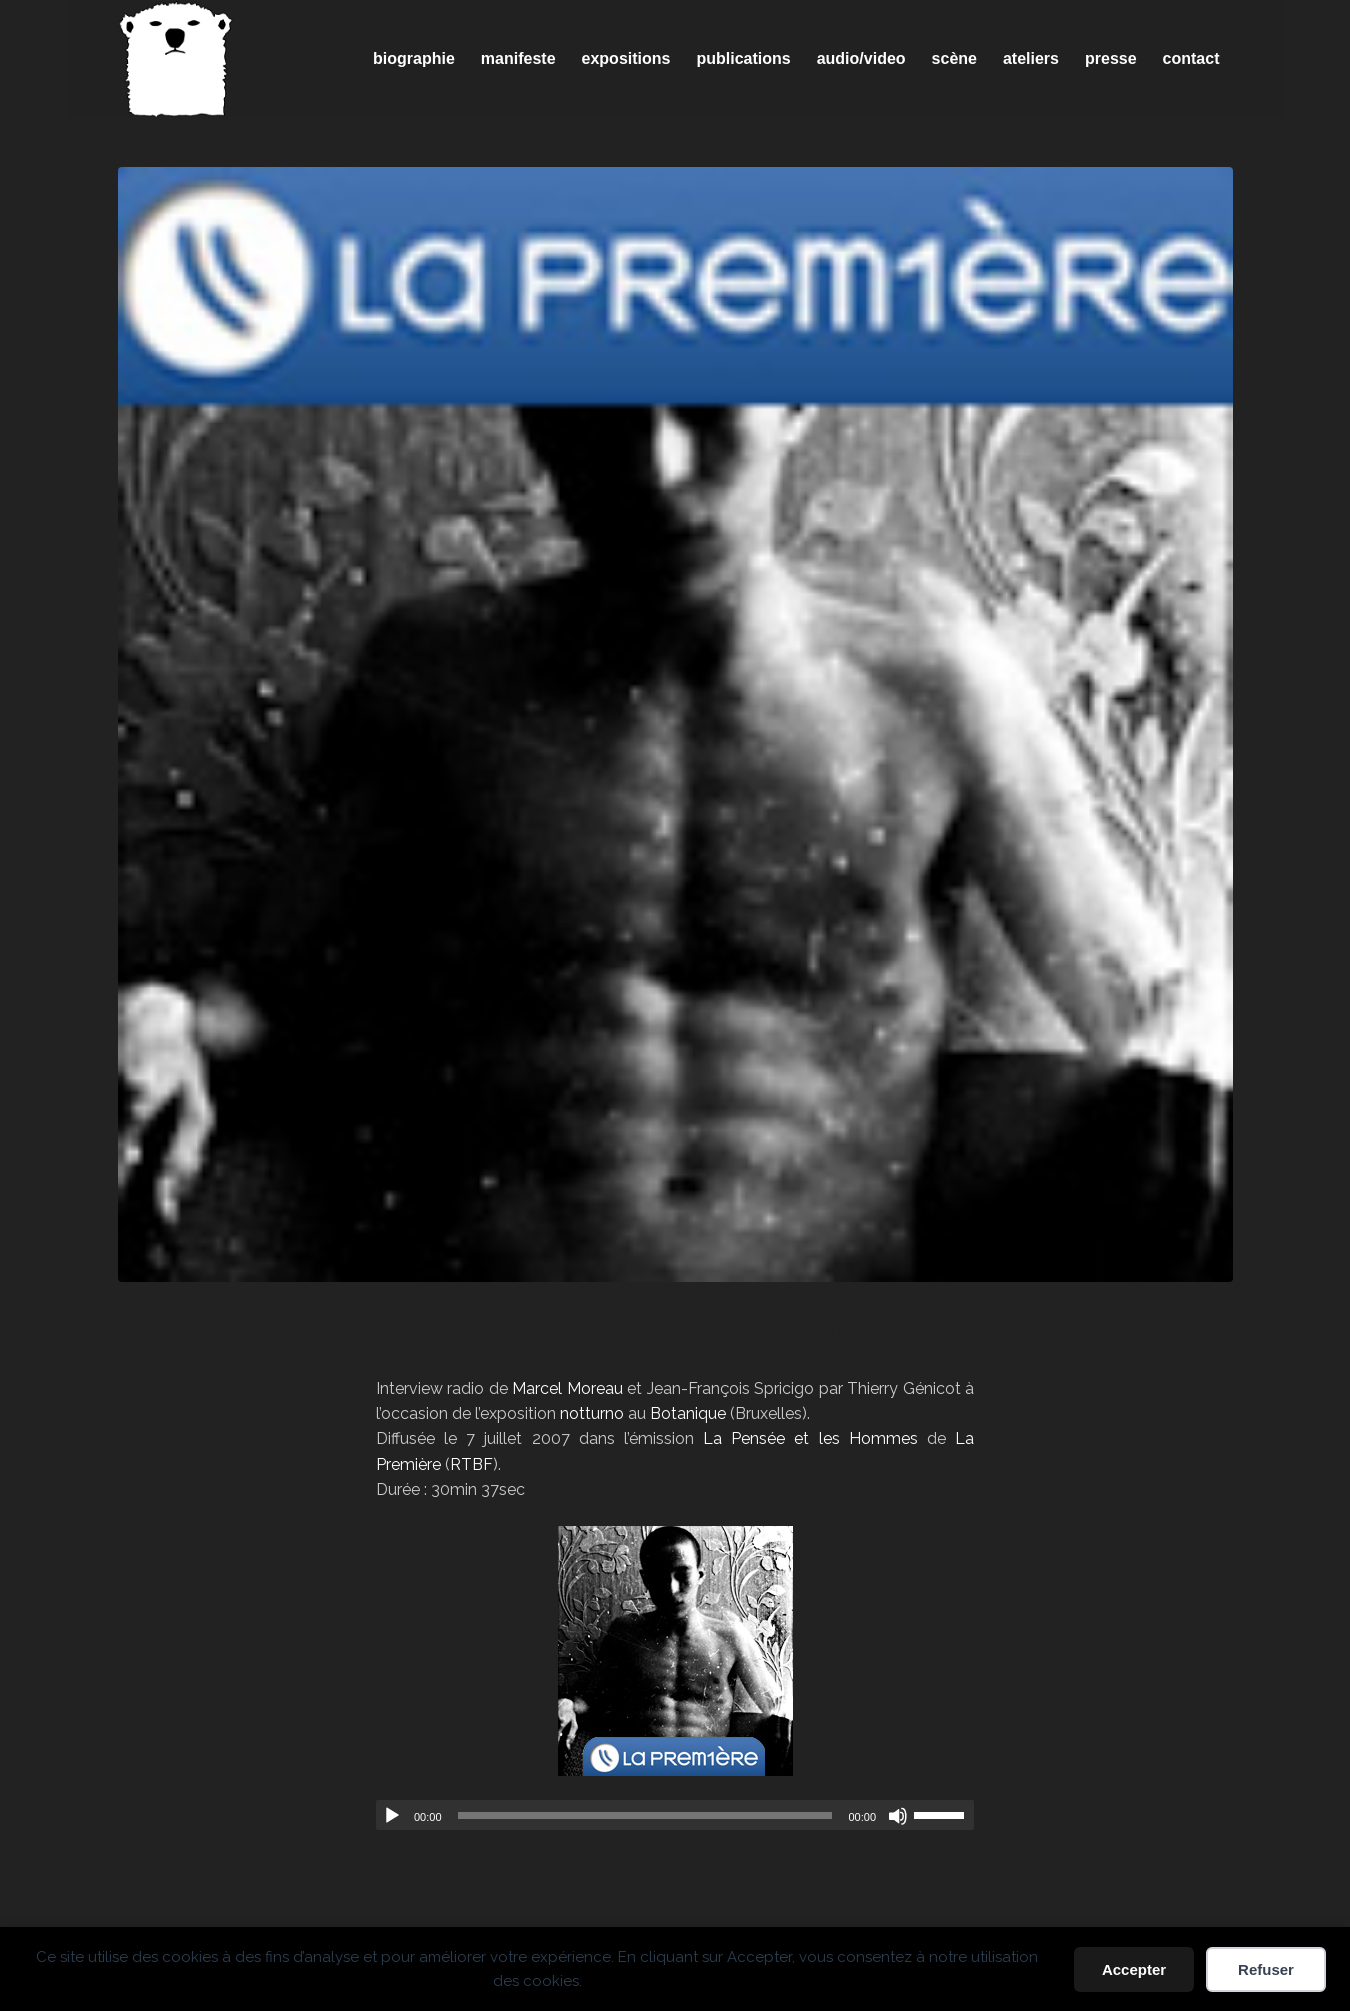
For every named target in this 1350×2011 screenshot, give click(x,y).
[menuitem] (414, 59)
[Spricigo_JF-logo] (176, 59)
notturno (592, 1413)
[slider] (645, 1815)
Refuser (1266, 1969)
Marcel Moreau (567, 1388)
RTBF (471, 1464)
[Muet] (898, 1816)
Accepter (1134, 1969)
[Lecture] (392, 1816)
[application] (675, 1815)
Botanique (688, 1413)
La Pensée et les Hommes (810, 1438)
